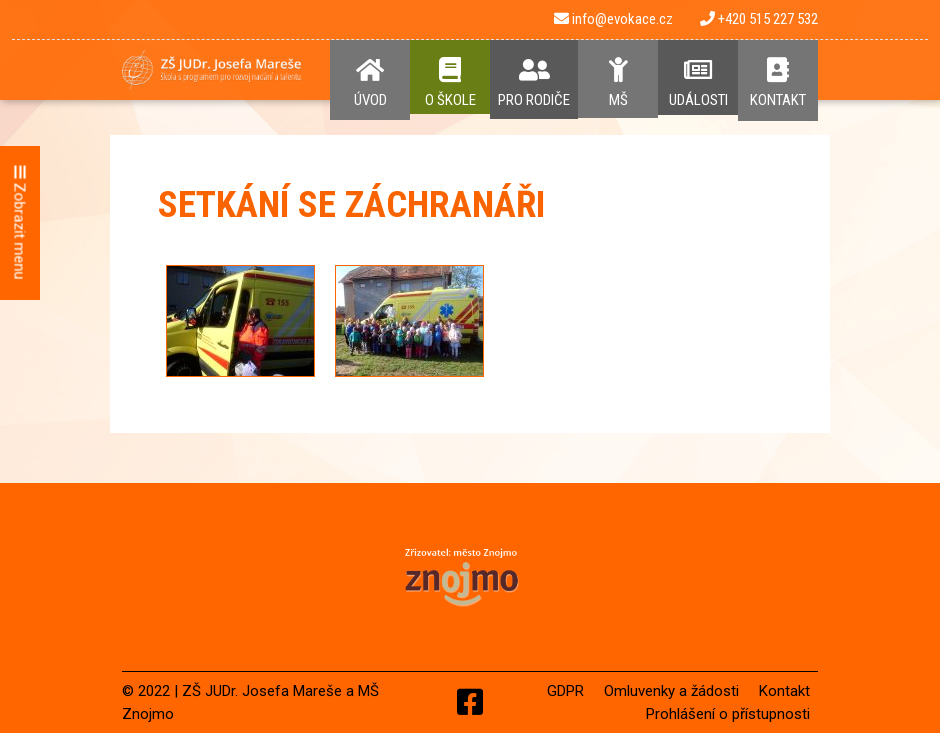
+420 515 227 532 (759, 19)
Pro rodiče (534, 83)
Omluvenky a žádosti (671, 691)
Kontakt (778, 83)
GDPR (565, 691)
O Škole (450, 83)
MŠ (618, 83)
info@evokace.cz (613, 19)
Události (698, 83)
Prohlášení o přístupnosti (728, 714)
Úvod (370, 83)
